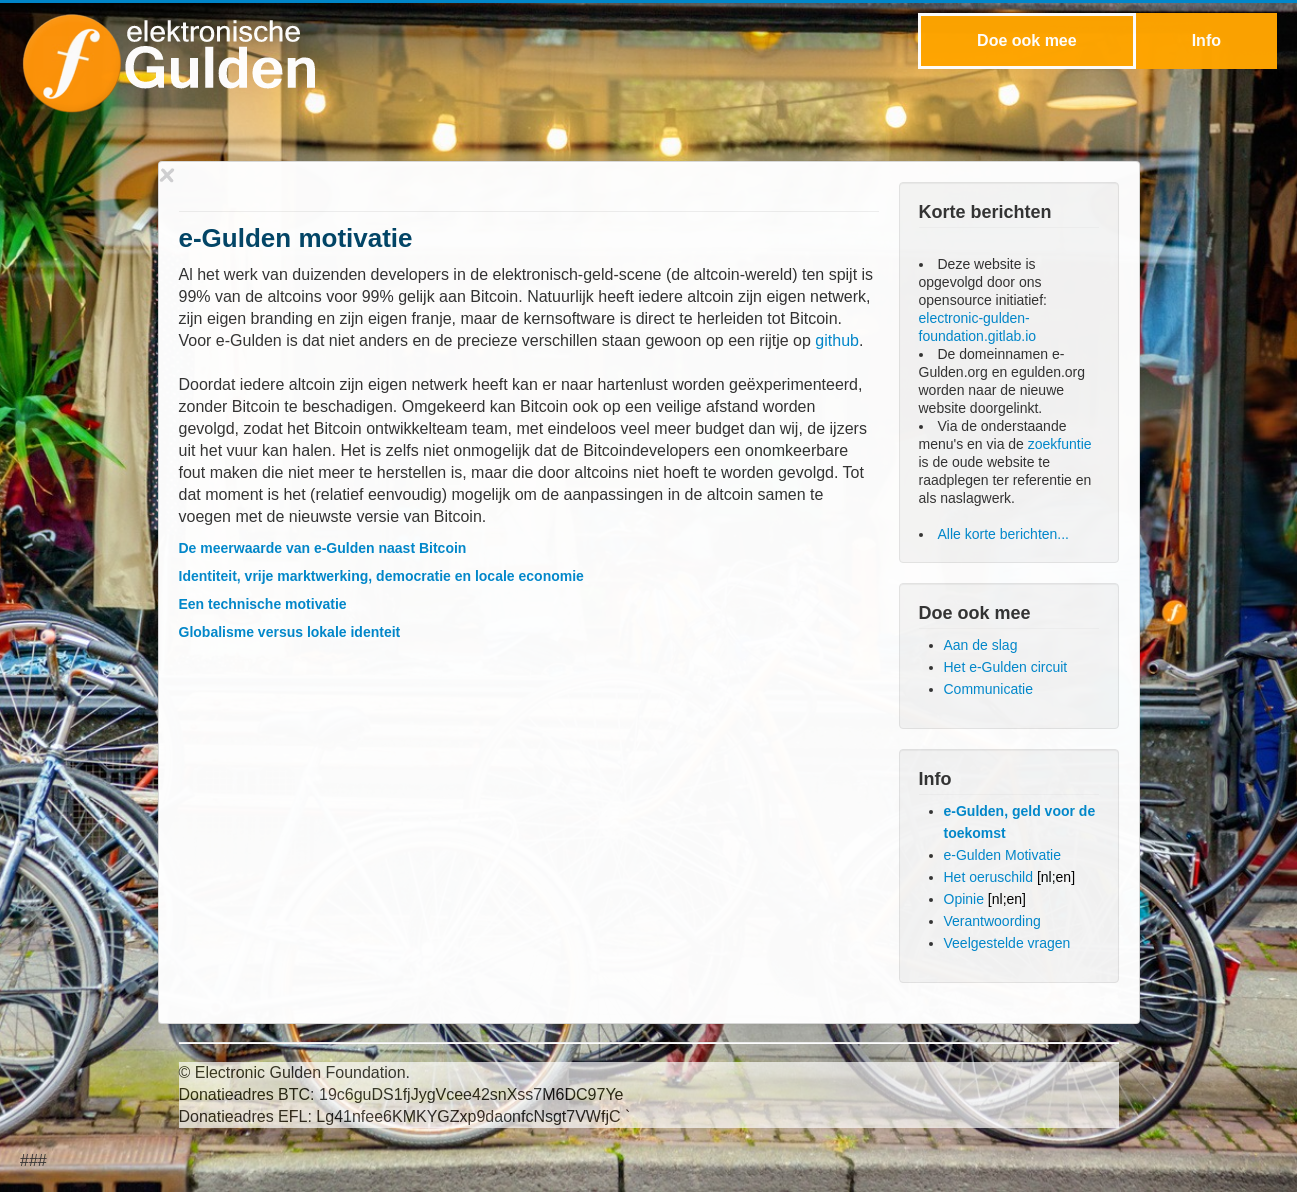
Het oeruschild (1010, 877)
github (837, 340)
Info (1206, 40)
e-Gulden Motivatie (1003, 855)
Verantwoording (992, 921)
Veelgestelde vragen (1007, 943)
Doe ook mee (1027, 40)
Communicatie (988, 689)
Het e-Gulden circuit (1006, 667)
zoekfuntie (1060, 444)
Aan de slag (981, 645)
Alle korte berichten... (1004, 534)
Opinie (985, 899)
